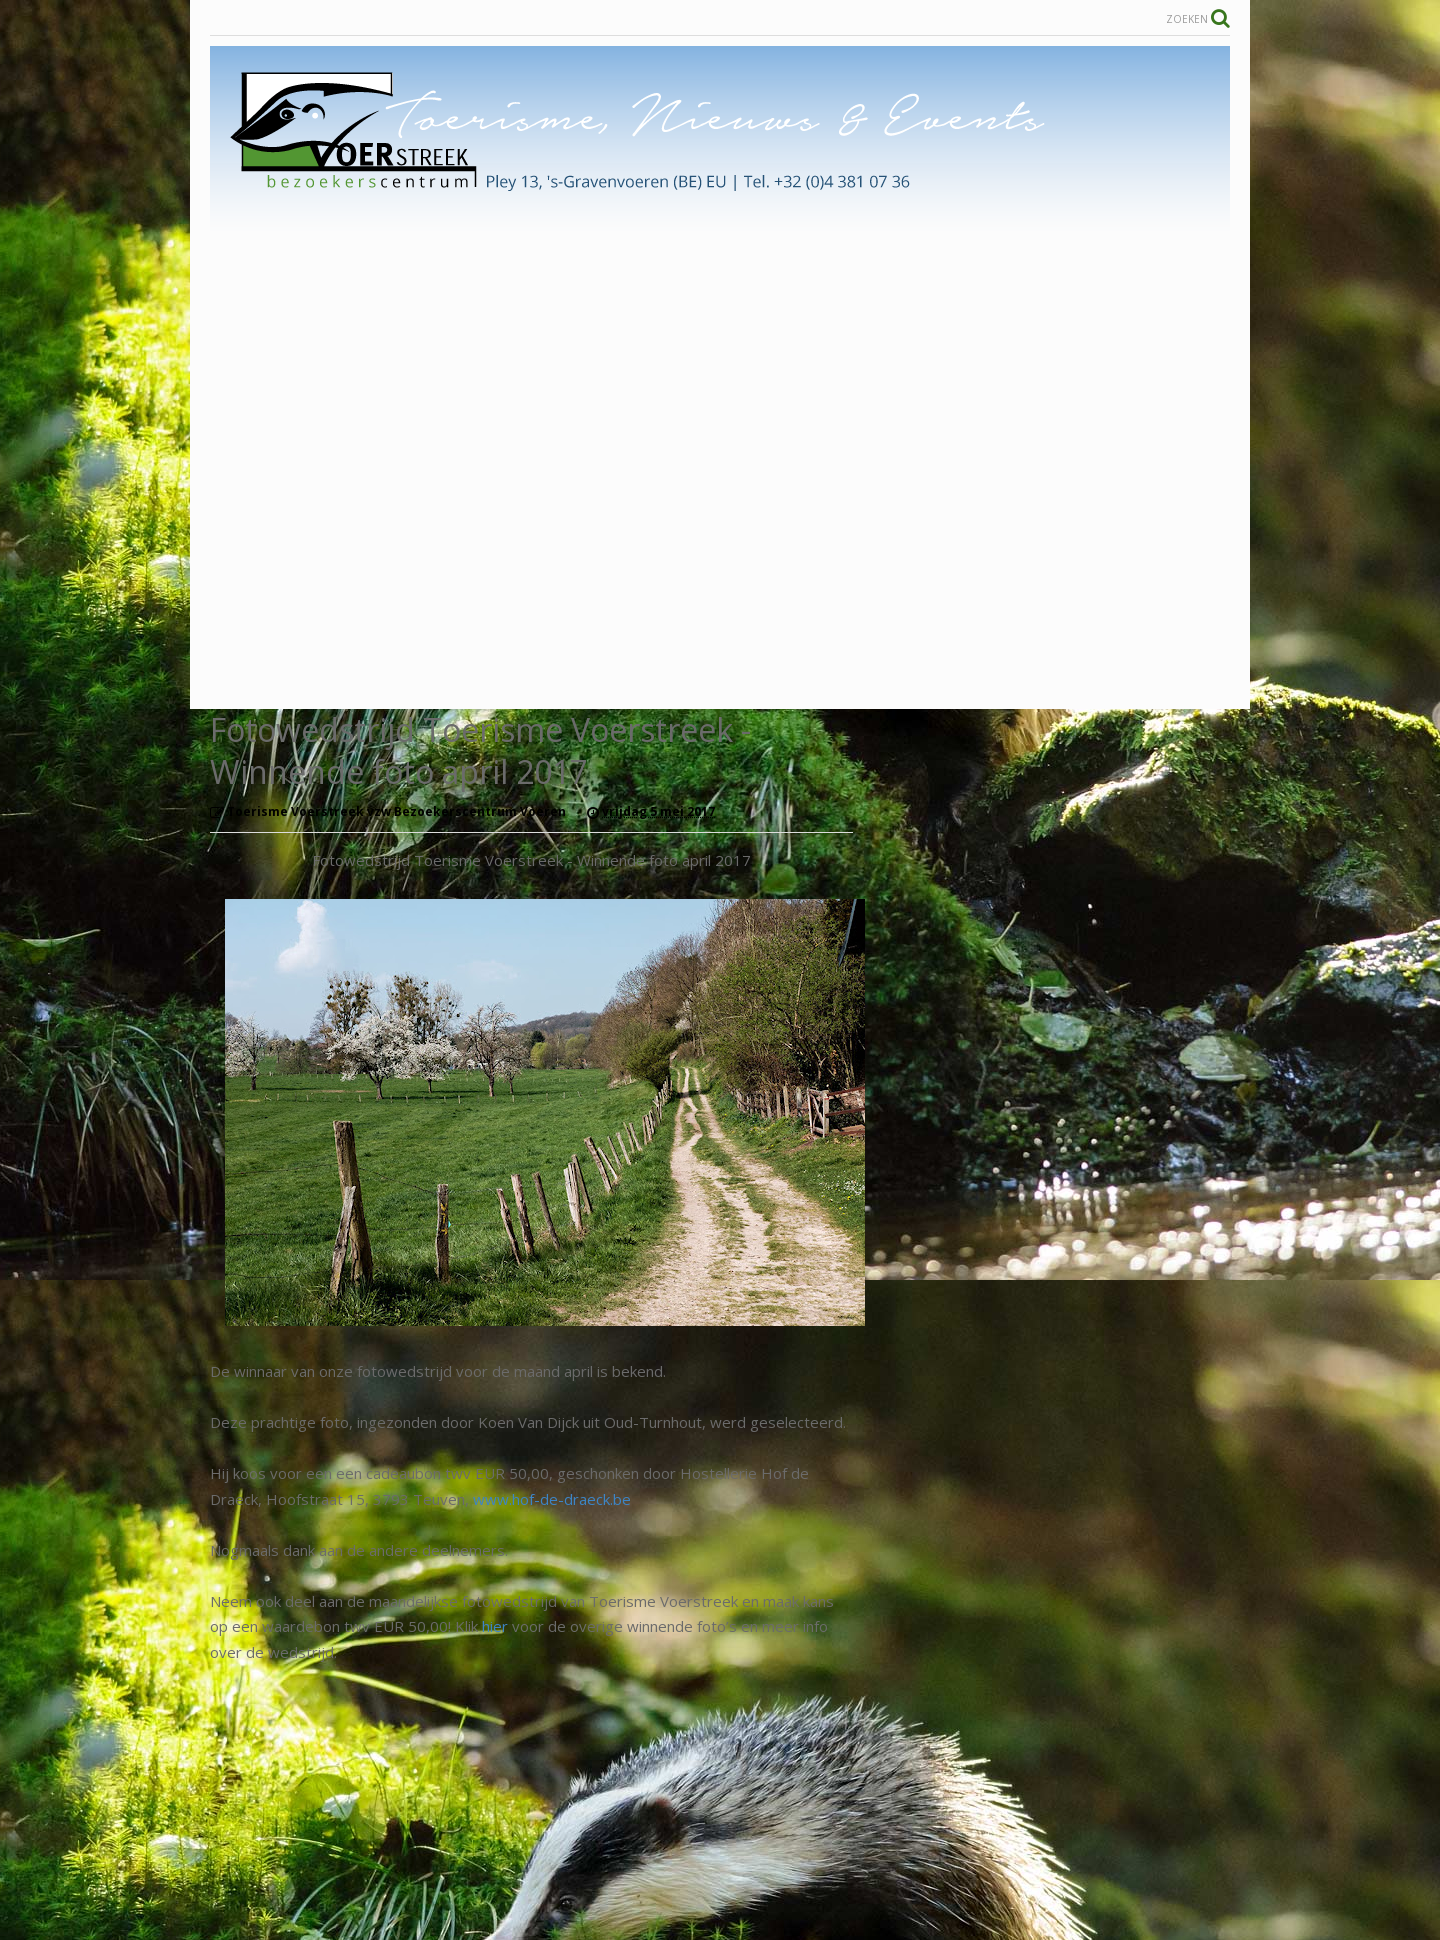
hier (495, 1626)
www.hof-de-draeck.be (552, 1499)
